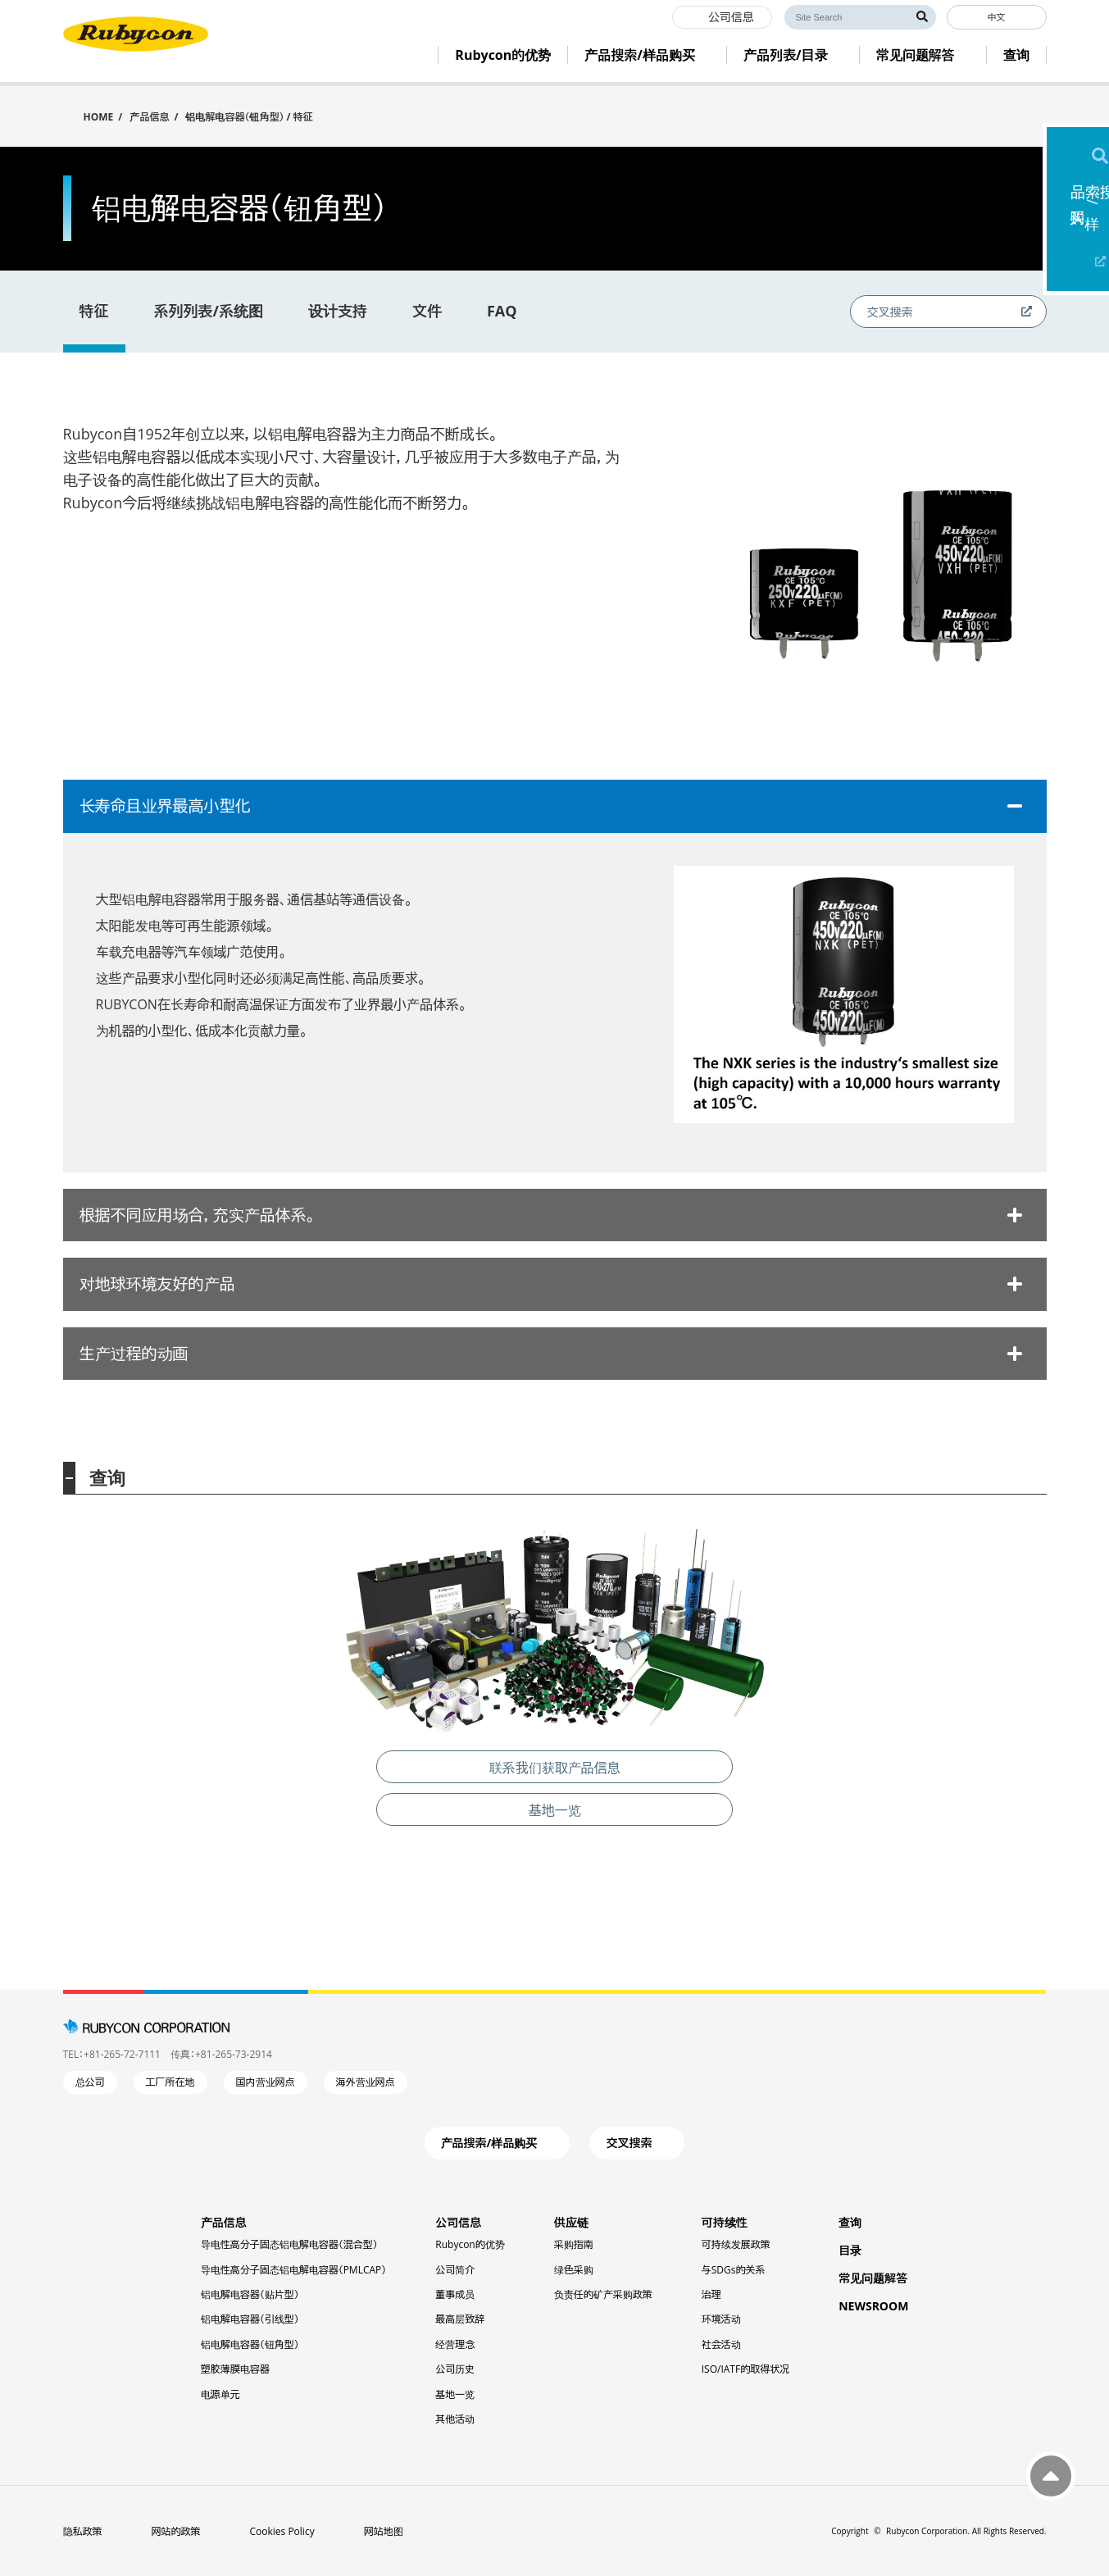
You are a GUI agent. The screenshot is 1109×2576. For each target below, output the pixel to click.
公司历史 (455, 2369)
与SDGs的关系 (734, 2270)
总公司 (90, 2082)
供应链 (571, 2222)
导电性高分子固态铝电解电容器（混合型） (289, 2244)
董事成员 (455, 2294)
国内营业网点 (265, 2082)
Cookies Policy (282, 2531)
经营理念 (455, 2344)
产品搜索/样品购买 (1078, 216)
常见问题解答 (873, 2278)
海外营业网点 (365, 2082)
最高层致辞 (459, 2319)
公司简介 (455, 2270)
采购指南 (573, 2244)
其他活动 (455, 2419)
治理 (711, 2294)
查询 (850, 2222)
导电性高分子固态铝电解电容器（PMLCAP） (294, 2270)
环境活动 (721, 2319)
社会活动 (721, 2344)
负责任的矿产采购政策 (603, 2294)
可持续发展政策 (736, 2244)
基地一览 (455, 2394)
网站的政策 (176, 2531)
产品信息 (149, 117)
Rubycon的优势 (469, 2244)
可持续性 (725, 2222)
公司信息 (458, 2222)
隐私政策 (82, 2531)
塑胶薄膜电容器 (235, 2369)
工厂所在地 (170, 2082)
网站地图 (383, 2531)
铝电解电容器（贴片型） (250, 2294)
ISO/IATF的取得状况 (745, 2369)
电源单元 (220, 2394)
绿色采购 (573, 2270)
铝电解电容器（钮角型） (250, 2344)
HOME (99, 116)
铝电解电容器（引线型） (250, 2319)
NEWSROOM (873, 2306)
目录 (850, 2250)
